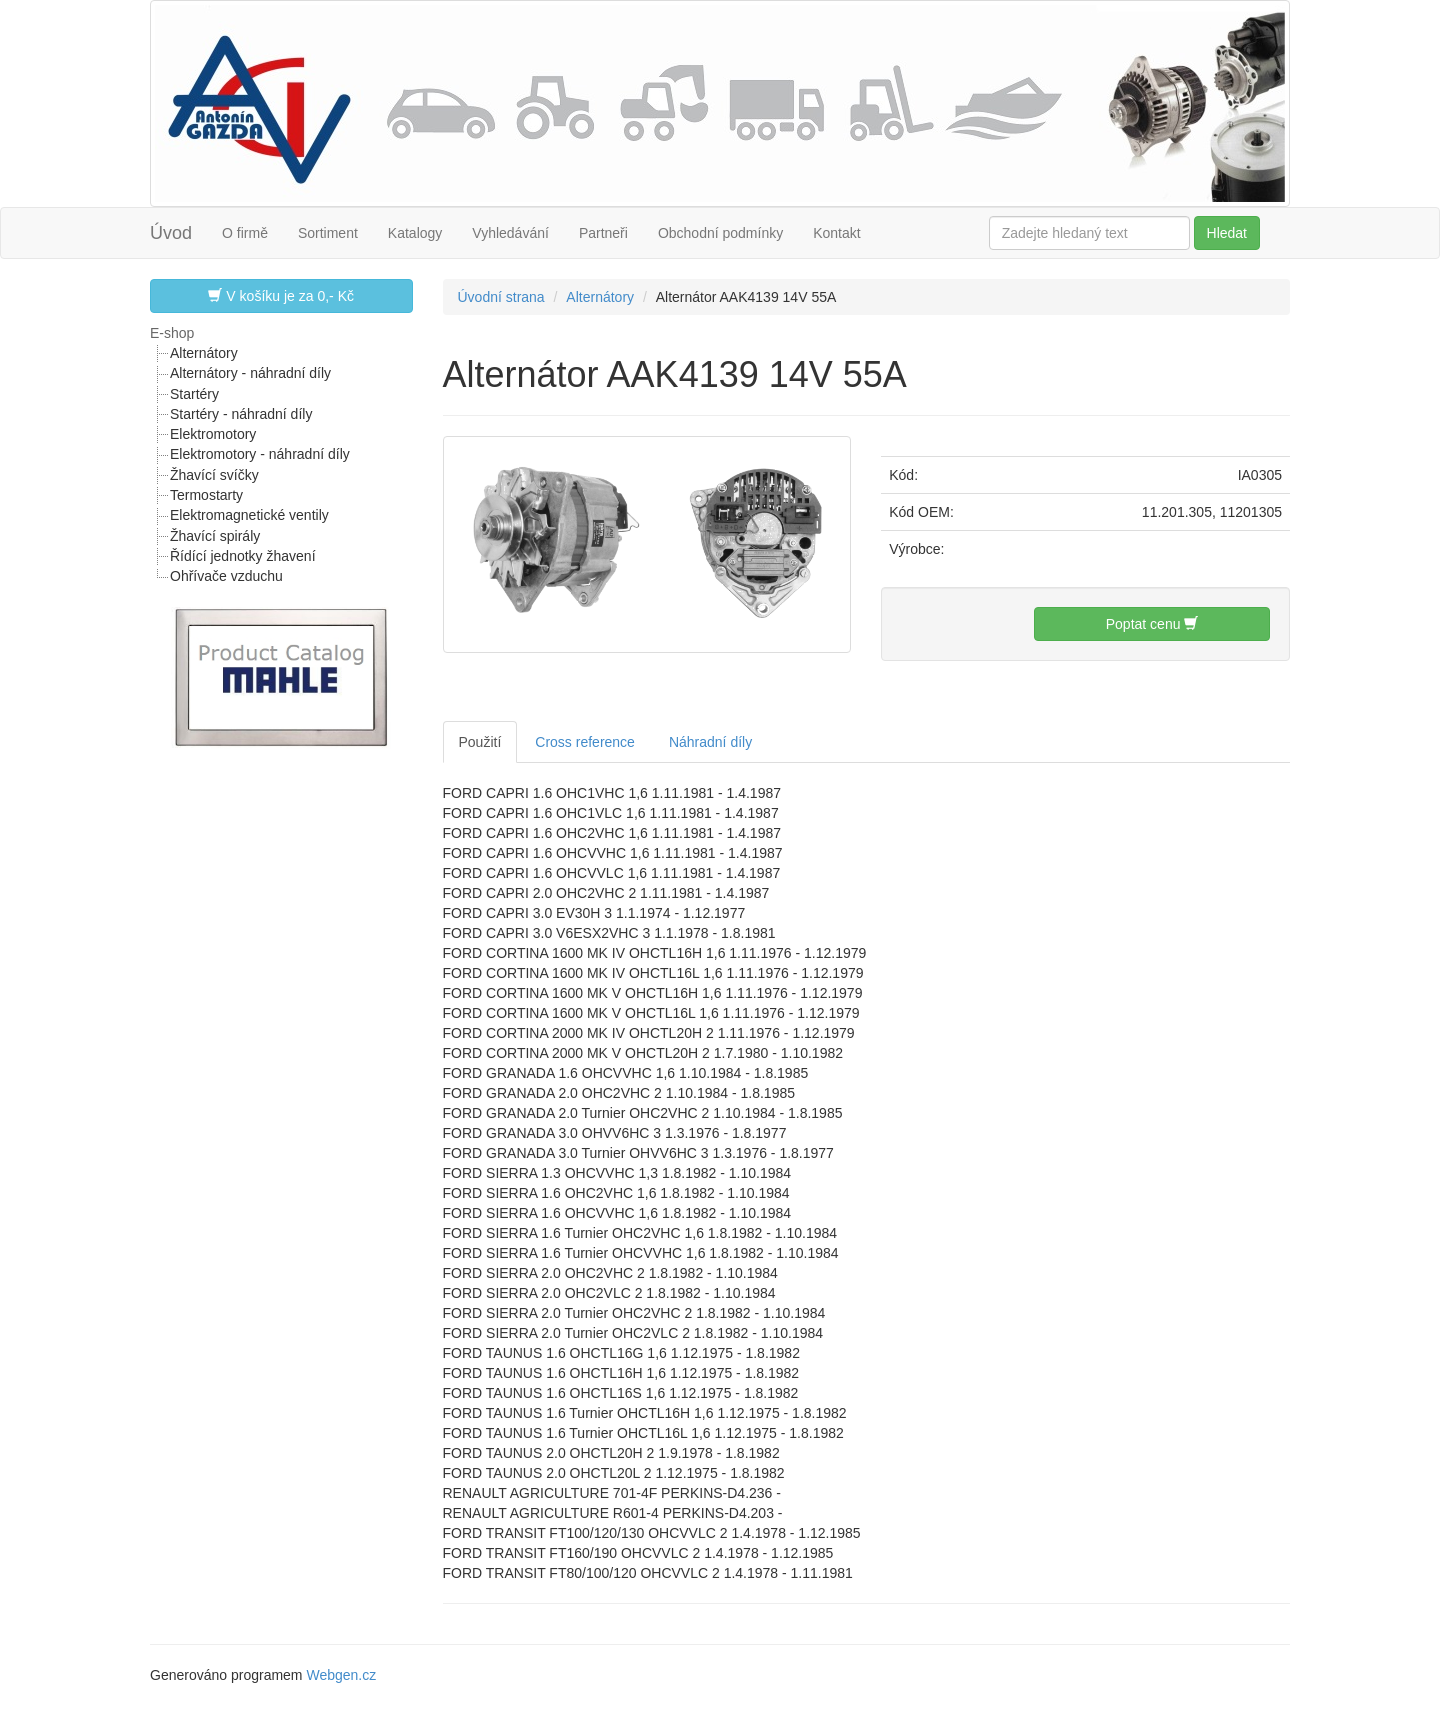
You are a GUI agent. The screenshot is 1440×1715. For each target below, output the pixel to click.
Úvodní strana (501, 297)
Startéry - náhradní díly (241, 414)
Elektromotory (213, 434)
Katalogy (415, 233)
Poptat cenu (1152, 623)
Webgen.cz (341, 1675)
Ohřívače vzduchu (226, 576)
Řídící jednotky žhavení (243, 556)
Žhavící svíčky (214, 475)
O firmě (245, 233)
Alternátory (204, 353)
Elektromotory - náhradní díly (260, 454)
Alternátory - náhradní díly (250, 373)
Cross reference (585, 742)
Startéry (194, 394)
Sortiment (328, 233)
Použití (480, 742)
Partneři (603, 233)
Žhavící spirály (215, 536)
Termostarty (206, 495)
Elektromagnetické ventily (249, 515)
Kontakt (836, 233)
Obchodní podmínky (720, 233)
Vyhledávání (510, 233)
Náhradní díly (710, 742)
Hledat (1227, 233)
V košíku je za (281, 295)
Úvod (171, 233)
